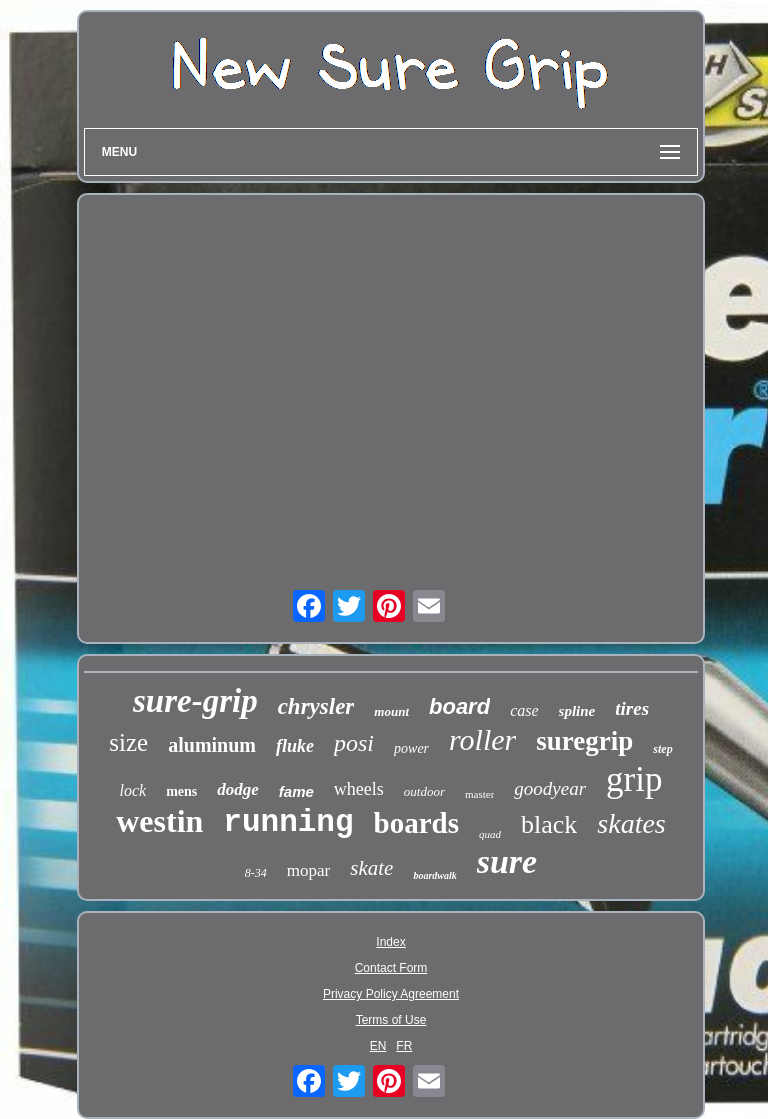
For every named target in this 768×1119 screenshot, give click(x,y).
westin (159, 821)
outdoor (424, 791)
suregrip (584, 741)
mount (391, 711)
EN (378, 1046)
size (128, 742)
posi (354, 743)
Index (390, 942)
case (524, 710)
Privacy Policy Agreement (391, 994)
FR (404, 1046)
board (459, 706)
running (288, 822)
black (549, 824)
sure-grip (195, 701)
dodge (238, 789)
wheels (359, 789)
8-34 (256, 873)
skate (371, 868)
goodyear (550, 788)
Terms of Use (391, 1020)
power (411, 748)
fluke (295, 746)
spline (577, 711)
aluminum (212, 745)
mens (181, 791)
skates (631, 823)
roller (482, 739)
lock (132, 790)
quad (490, 834)
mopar (308, 870)
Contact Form (391, 968)
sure (507, 861)
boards (416, 823)
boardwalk (434, 875)
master (479, 794)
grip (634, 779)
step (662, 749)
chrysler (316, 706)
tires (632, 708)
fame (296, 791)
